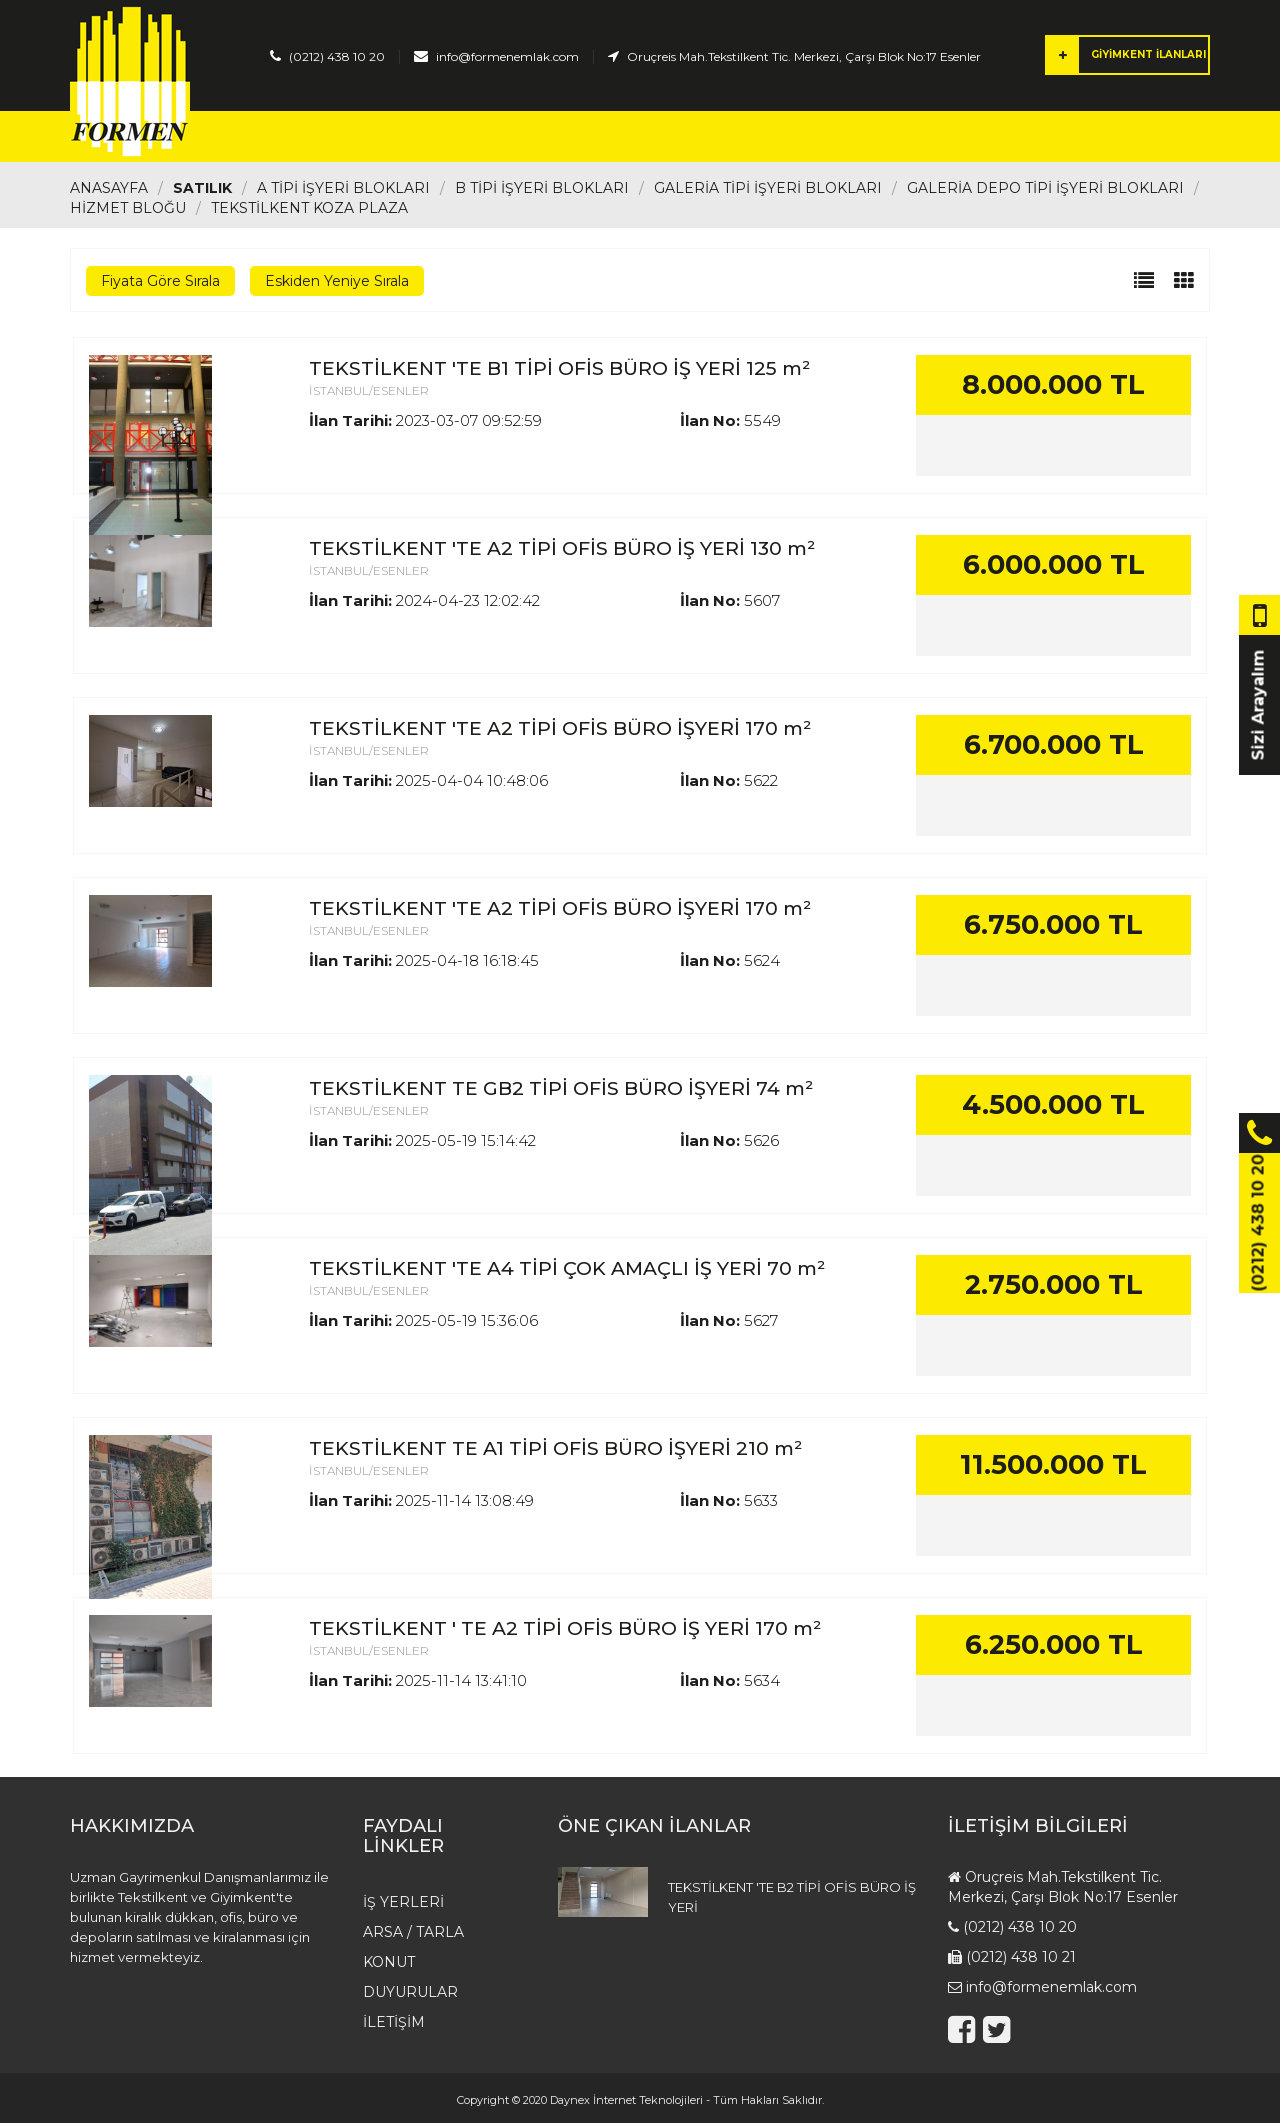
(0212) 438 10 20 (337, 56)
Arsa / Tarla (566, 138)
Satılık (202, 191)
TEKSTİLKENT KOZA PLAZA (309, 211)
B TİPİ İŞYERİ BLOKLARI (542, 191)
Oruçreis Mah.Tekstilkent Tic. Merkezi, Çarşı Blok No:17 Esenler (804, 56)
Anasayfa (324, 138)
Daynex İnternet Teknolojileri (626, 2103)
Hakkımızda (789, 138)
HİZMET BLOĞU (128, 211)
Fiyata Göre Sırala (160, 284)
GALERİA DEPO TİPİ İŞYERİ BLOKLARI (1045, 191)
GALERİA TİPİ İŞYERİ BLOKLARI (768, 191)
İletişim (1033, 138)
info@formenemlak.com (507, 56)
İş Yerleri (440, 138)
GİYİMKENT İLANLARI (1126, 55)
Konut (679, 138)
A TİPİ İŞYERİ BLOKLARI (343, 191)
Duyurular (919, 138)
